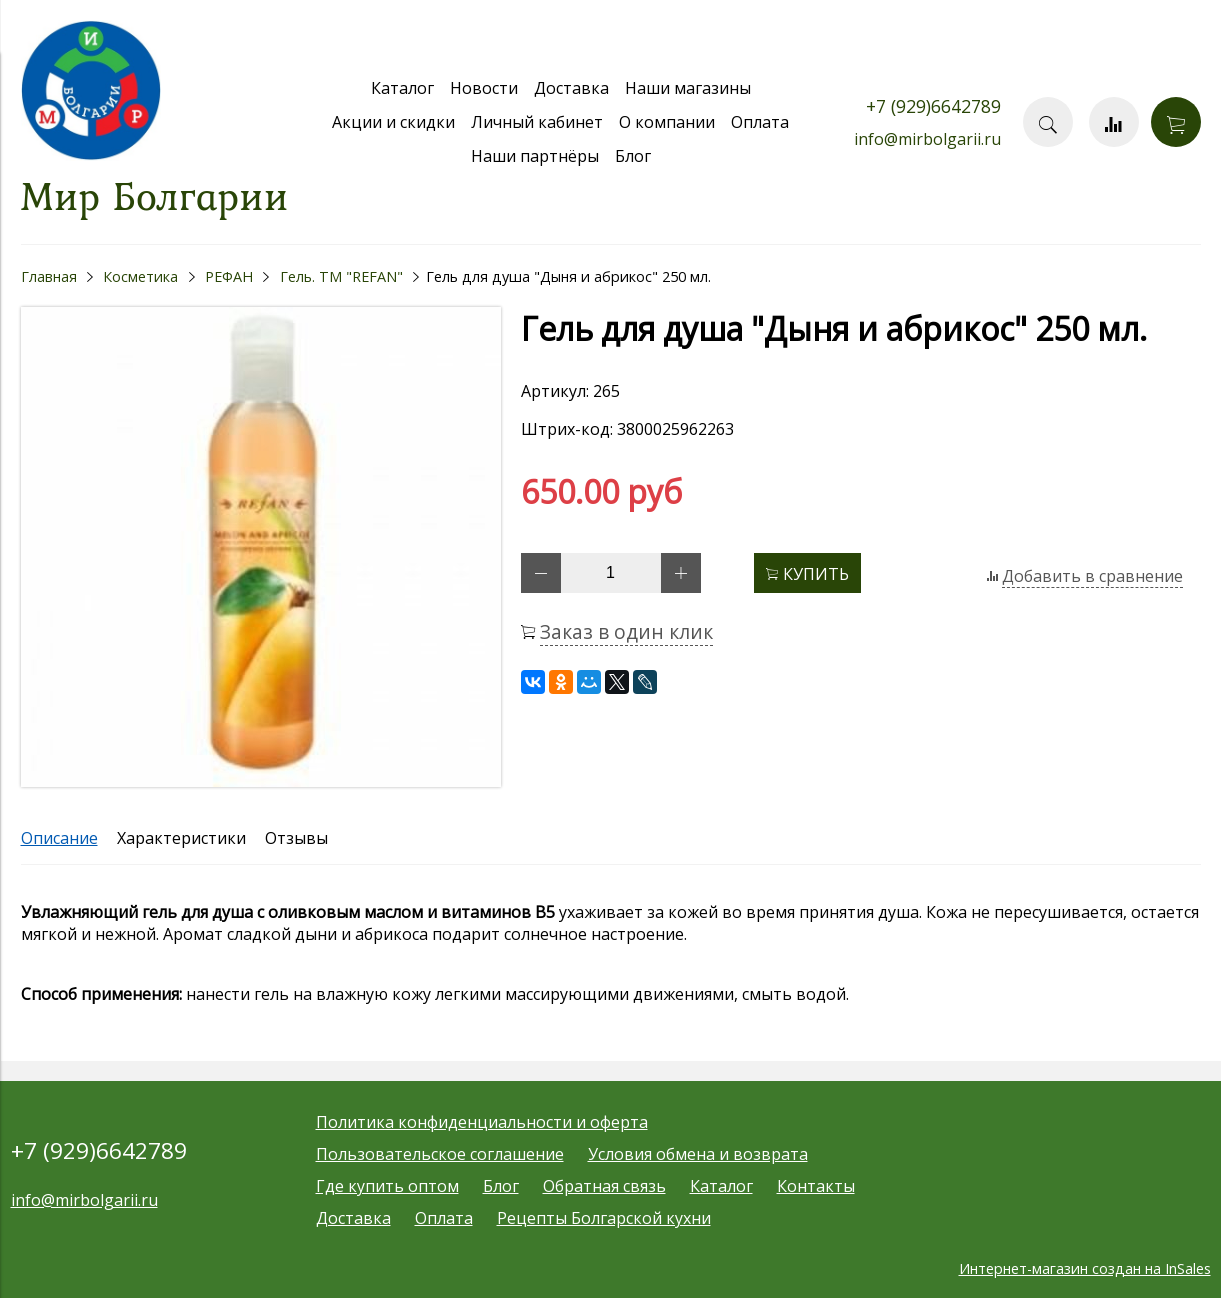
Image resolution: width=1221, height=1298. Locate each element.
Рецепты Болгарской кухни (604, 1218)
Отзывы (296, 838)
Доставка (571, 88)
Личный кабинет (537, 122)
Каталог (402, 88)
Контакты (816, 1186)
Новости (484, 88)
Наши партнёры (535, 156)
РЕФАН (229, 276)
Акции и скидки (393, 122)
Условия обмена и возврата (698, 1154)
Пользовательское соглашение (440, 1154)
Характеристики (181, 838)
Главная (49, 276)
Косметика (140, 276)
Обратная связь (604, 1186)
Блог (633, 156)
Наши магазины (688, 88)
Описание (59, 838)
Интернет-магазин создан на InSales (1085, 1268)
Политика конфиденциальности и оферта (482, 1122)
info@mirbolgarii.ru (927, 139)
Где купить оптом (387, 1186)
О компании (667, 122)
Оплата (760, 122)
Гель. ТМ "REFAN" (341, 276)
